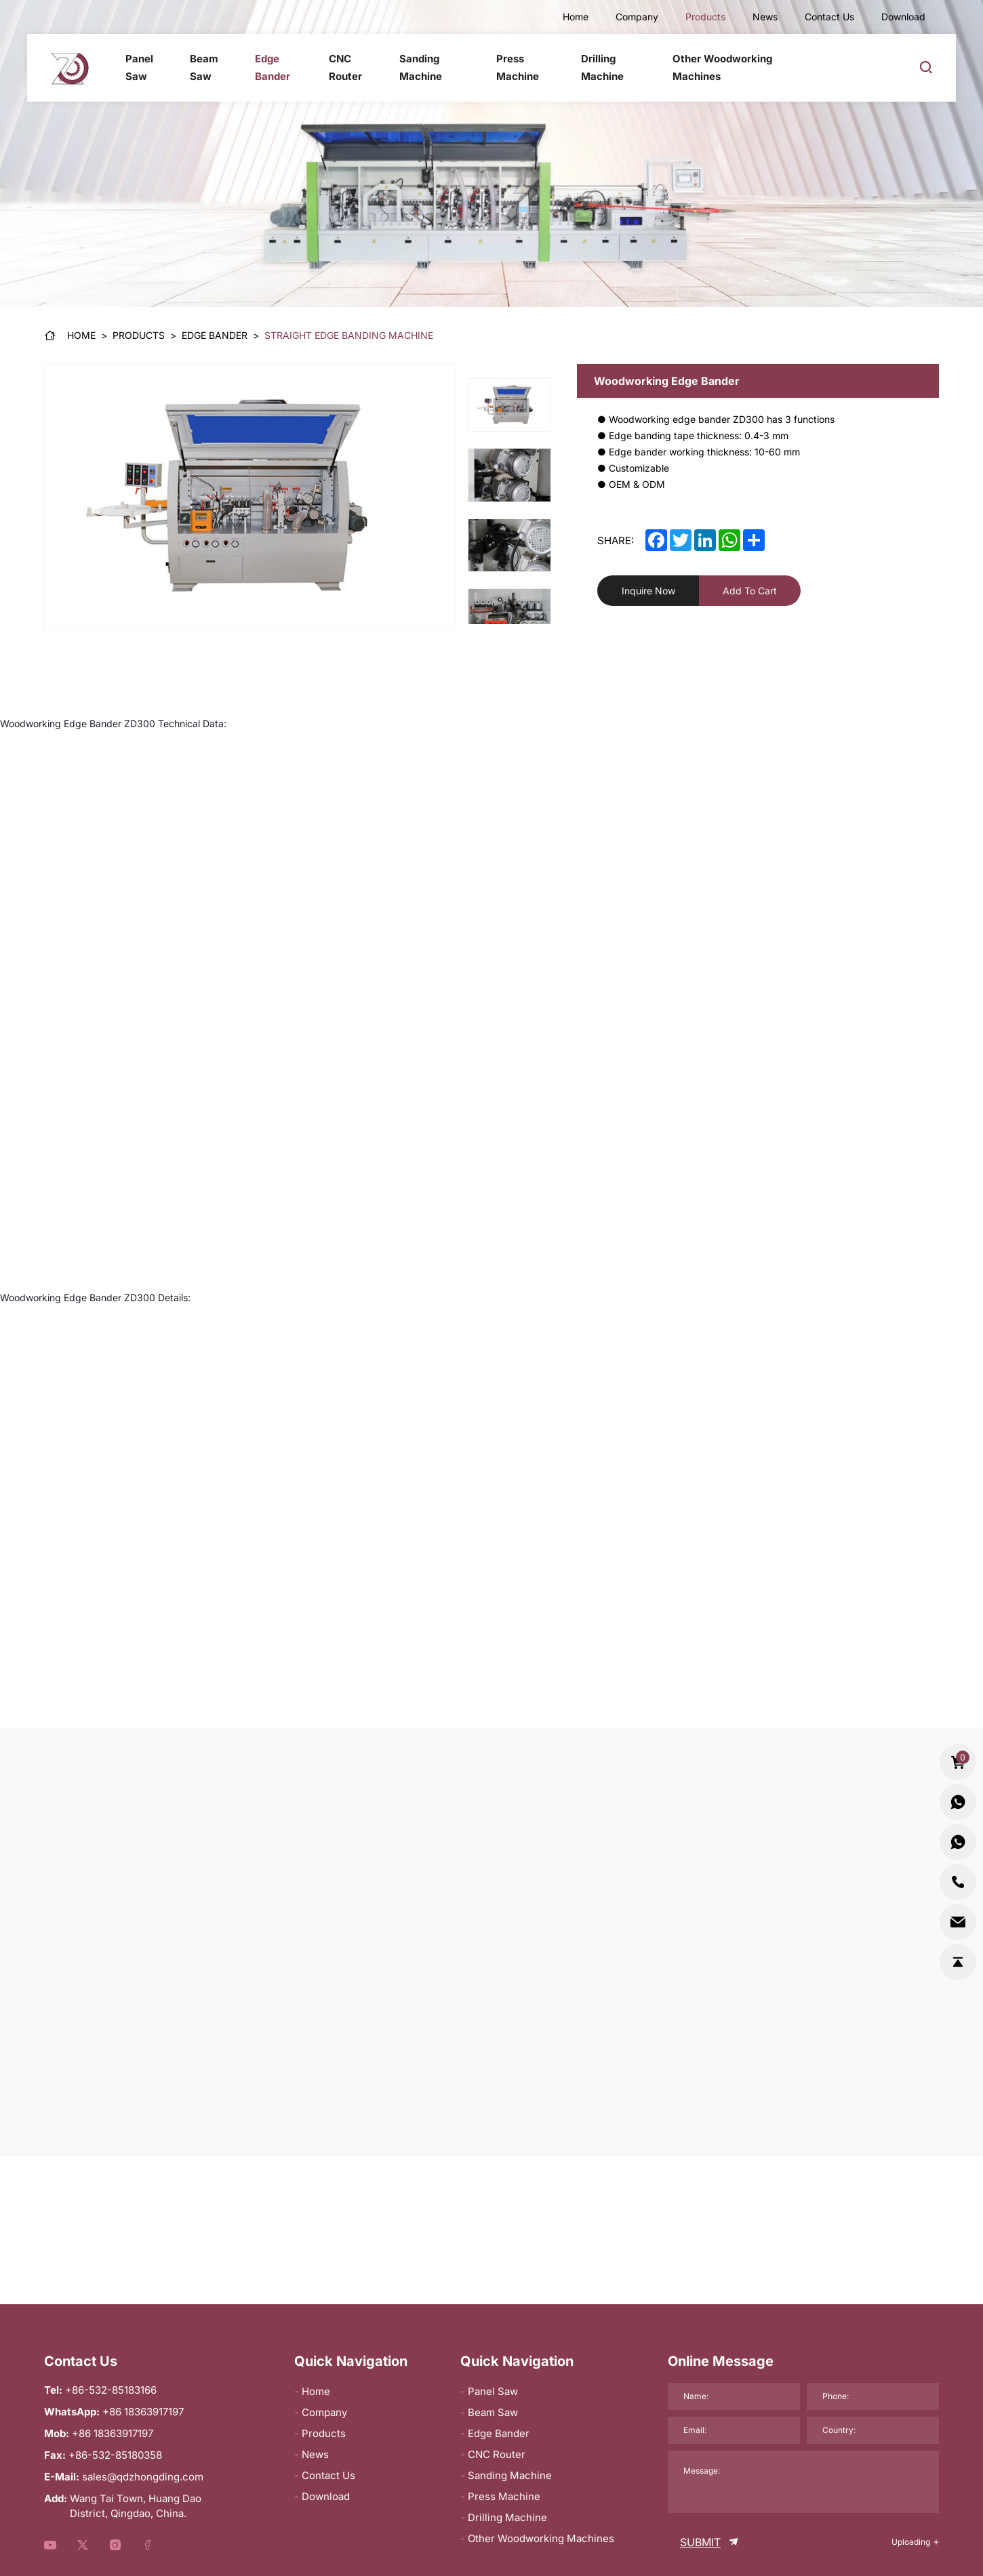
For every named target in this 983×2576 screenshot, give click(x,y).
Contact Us (829, 16)
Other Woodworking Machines (722, 67)
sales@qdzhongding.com (142, 2476)
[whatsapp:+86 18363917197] (958, 1802)
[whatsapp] (729, 540)
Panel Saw (139, 67)
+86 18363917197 (112, 2433)
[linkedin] (705, 540)
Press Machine (517, 67)
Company (637, 16)
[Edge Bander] (214, 335)
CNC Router (345, 67)
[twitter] (680, 540)
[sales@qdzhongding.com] (958, 1922)
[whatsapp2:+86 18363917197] (958, 1842)
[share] (754, 540)
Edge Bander (272, 67)
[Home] (70, 335)
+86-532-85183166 (111, 2390)
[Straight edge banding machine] (348, 335)
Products (705, 16)
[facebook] (656, 540)
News (765, 16)
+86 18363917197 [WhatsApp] (143, 2411)
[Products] (139, 335)
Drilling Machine (602, 67)
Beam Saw (203, 67)
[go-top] (958, 1962)
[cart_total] (958, 1763)
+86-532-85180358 (115, 2455)
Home (575, 16)
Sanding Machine (420, 67)
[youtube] (50, 2546)
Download (903, 16)
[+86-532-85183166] (958, 1882)
